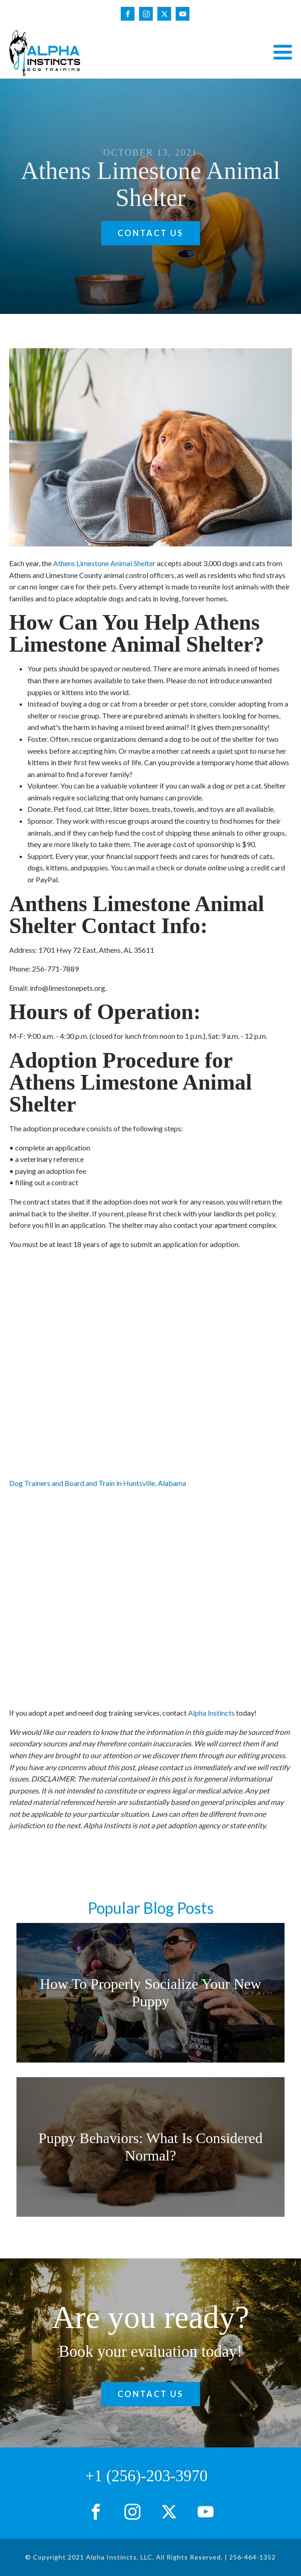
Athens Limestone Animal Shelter (104, 563)
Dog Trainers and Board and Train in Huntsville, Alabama (97, 1483)
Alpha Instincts (211, 1712)
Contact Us (150, 233)
